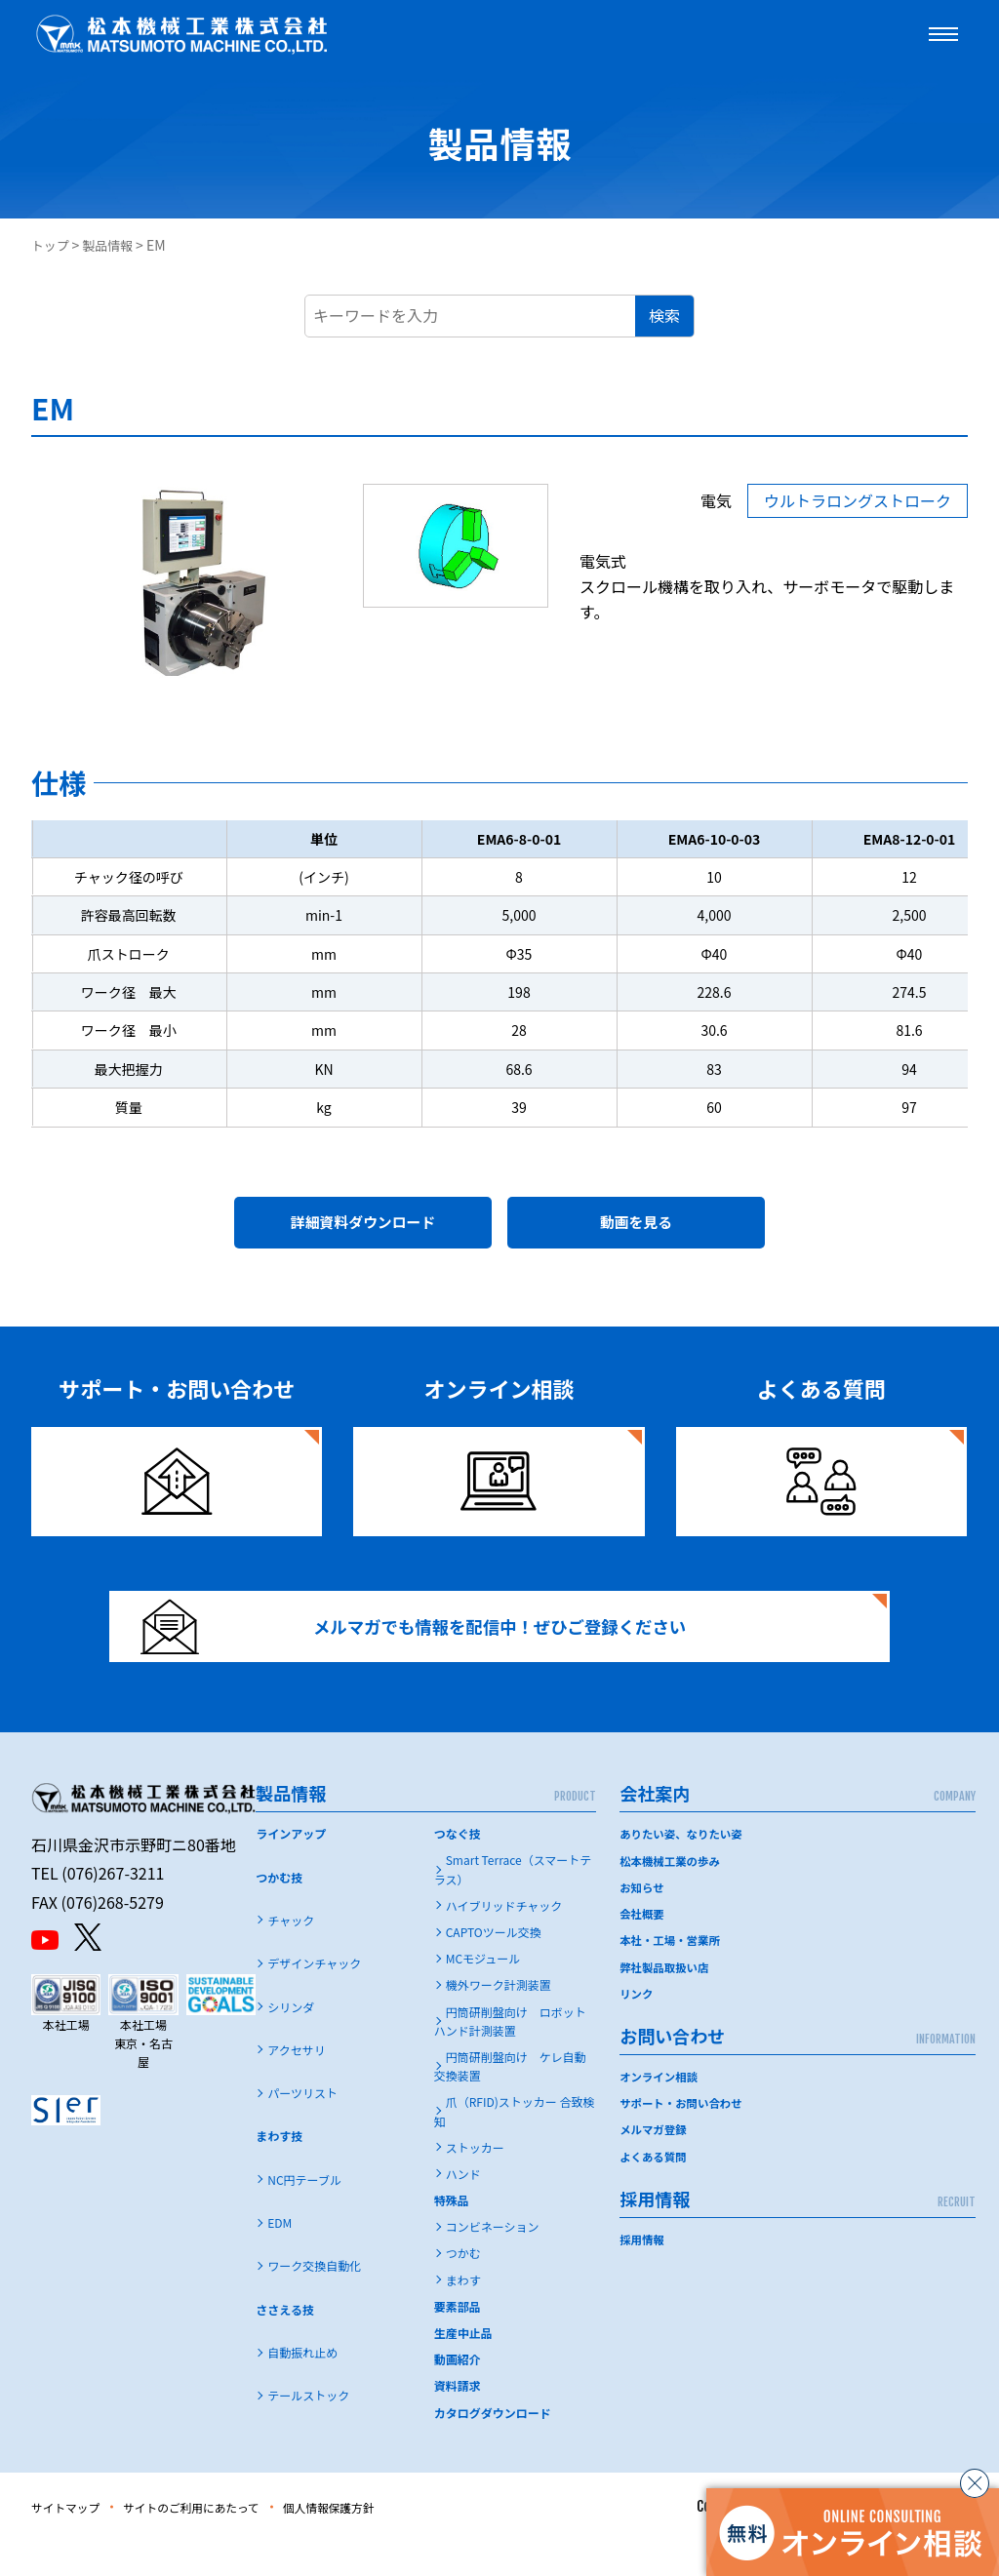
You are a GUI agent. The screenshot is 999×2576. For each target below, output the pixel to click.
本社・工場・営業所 (672, 1974)
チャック (290, 1955)
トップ (51, 245)
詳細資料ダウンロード (363, 1228)
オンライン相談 (660, 2110)
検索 (664, 315)
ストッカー (475, 2182)
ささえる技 (285, 2344)
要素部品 (457, 2341)
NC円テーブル (304, 2214)
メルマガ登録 (654, 2164)
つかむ (463, 2287)
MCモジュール (483, 1993)
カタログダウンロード (492, 2447)
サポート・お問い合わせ (683, 2137)
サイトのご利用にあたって (218, 2542)
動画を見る (636, 1228)
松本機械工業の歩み (672, 1894)
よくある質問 (654, 2190)
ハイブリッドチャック (504, 1940)
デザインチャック (314, 1998)
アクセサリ (296, 2085)
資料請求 (457, 2420)
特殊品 (451, 2235)
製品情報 (113, 245)
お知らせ (642, 1922)
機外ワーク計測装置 (498, 2019)
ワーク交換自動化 (314, 2300)
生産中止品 (463, 2367)
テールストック (308, 2430)
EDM (279, 2257)
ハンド (463, 2208)
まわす (463, 2315)
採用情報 (642, 2273)
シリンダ (290, 2042)
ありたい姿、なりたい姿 (683, 1868)
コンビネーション (492, 2261)
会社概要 (642, 1948)
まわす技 (279, 2170)
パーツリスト (302, 2128)
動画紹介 (457, 2394)
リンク (637, 2027)
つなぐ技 (457, 1868)
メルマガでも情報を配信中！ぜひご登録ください (438, 1649)
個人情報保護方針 (377, 2542)
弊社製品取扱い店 (666, 2001)
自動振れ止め (302, 2387)
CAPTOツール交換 (493, 1967)
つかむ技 (279, 1912)
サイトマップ (72, 2542)
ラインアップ (291, 1868)
